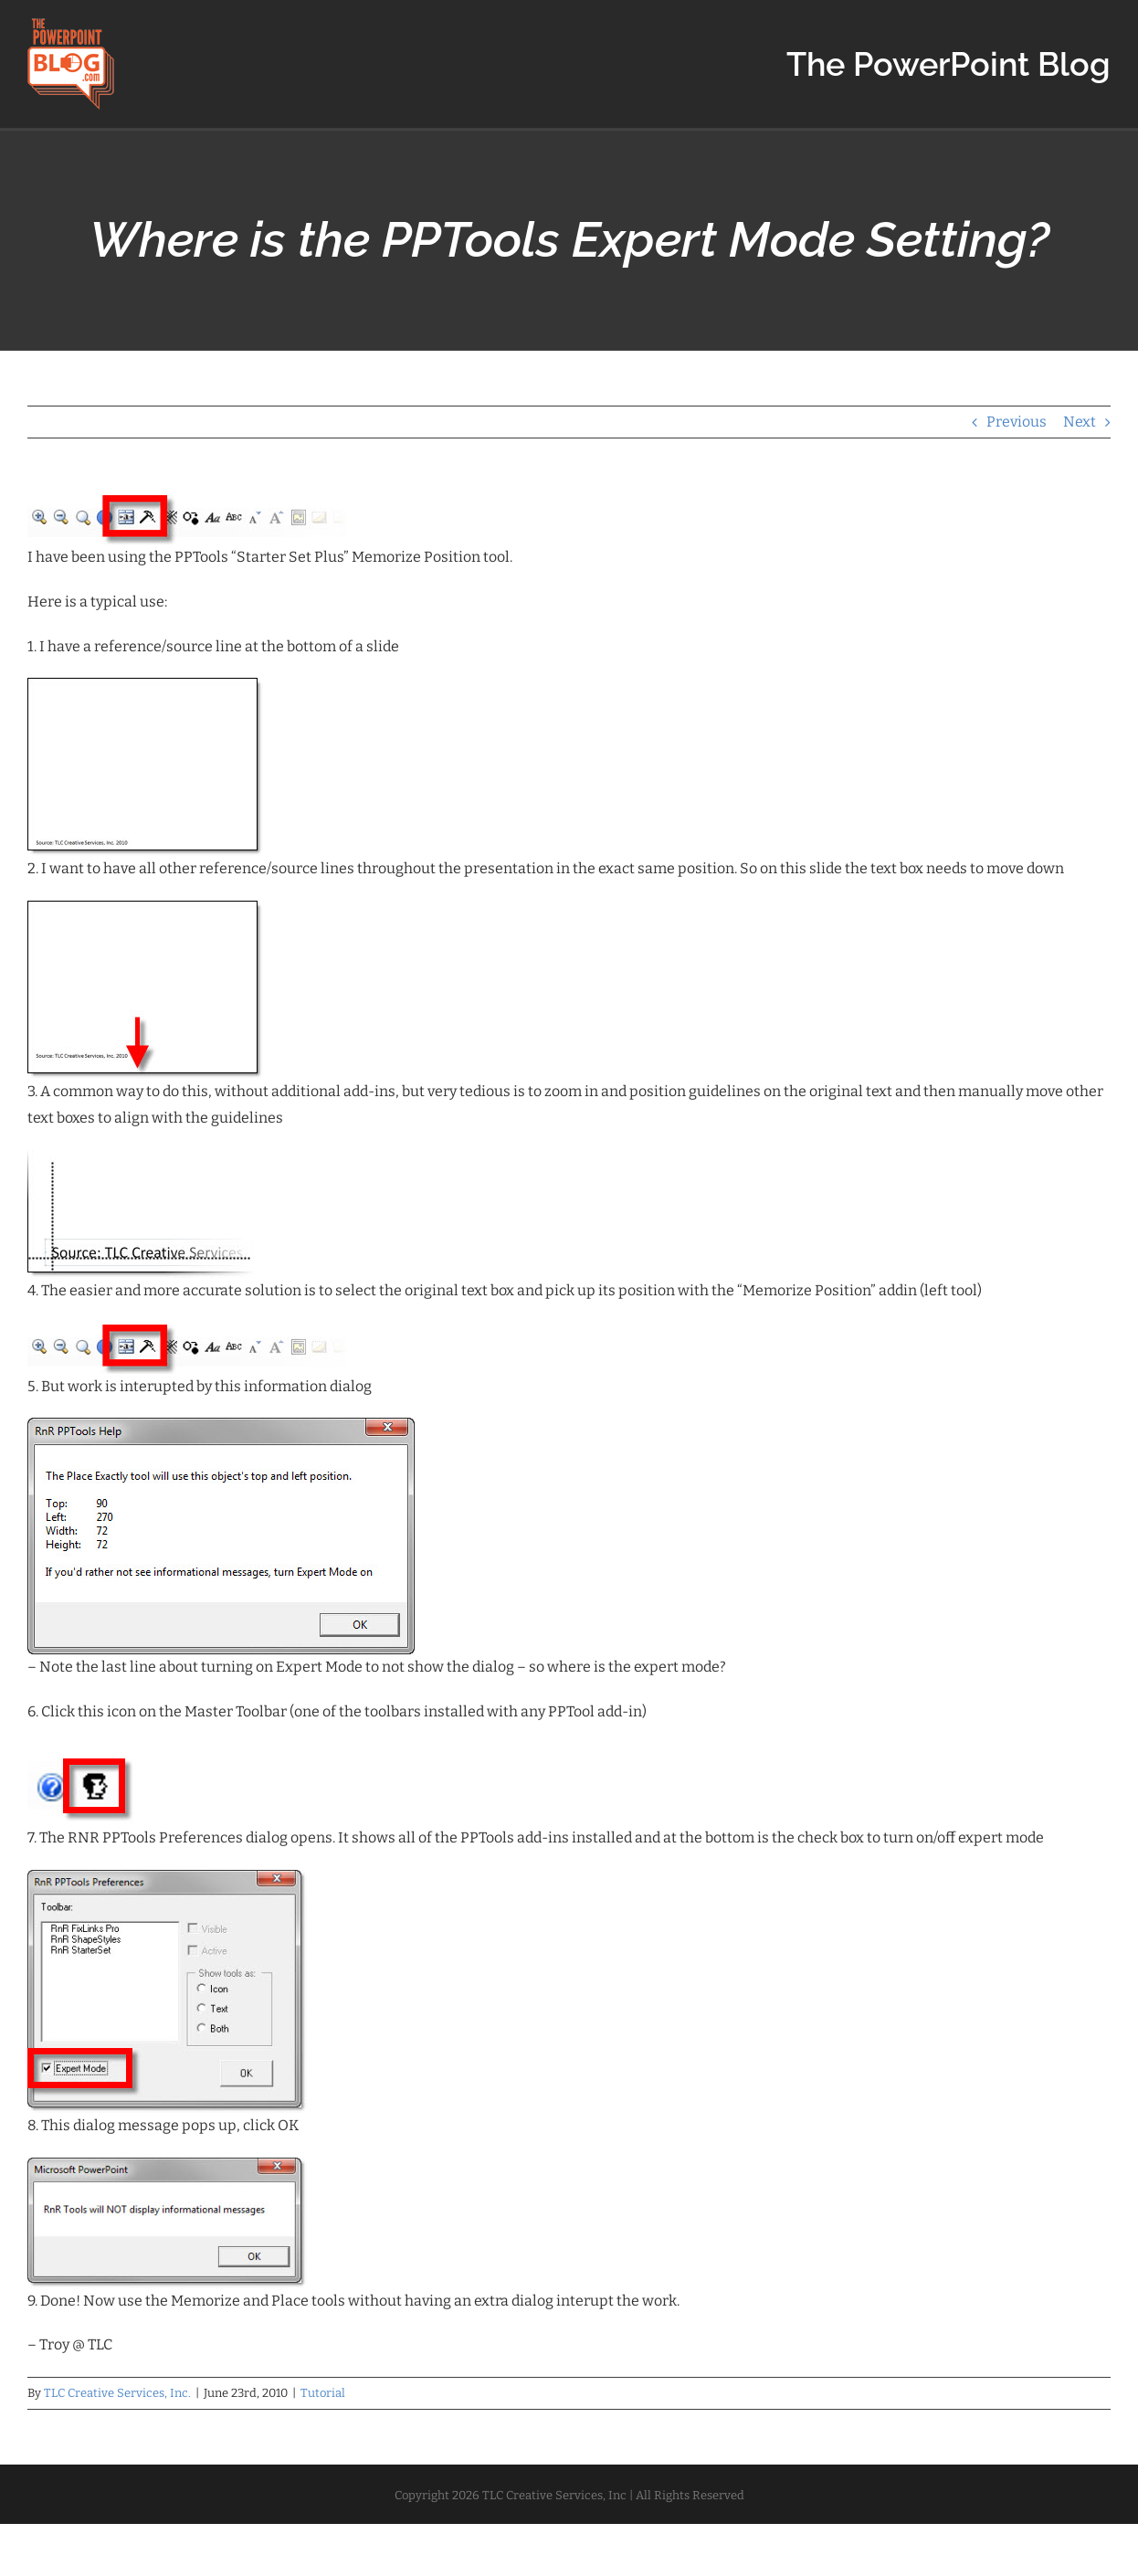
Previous (1016, 421)
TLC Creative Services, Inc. (117, 2393)
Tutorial (322, 2393)
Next (1079, 421)
